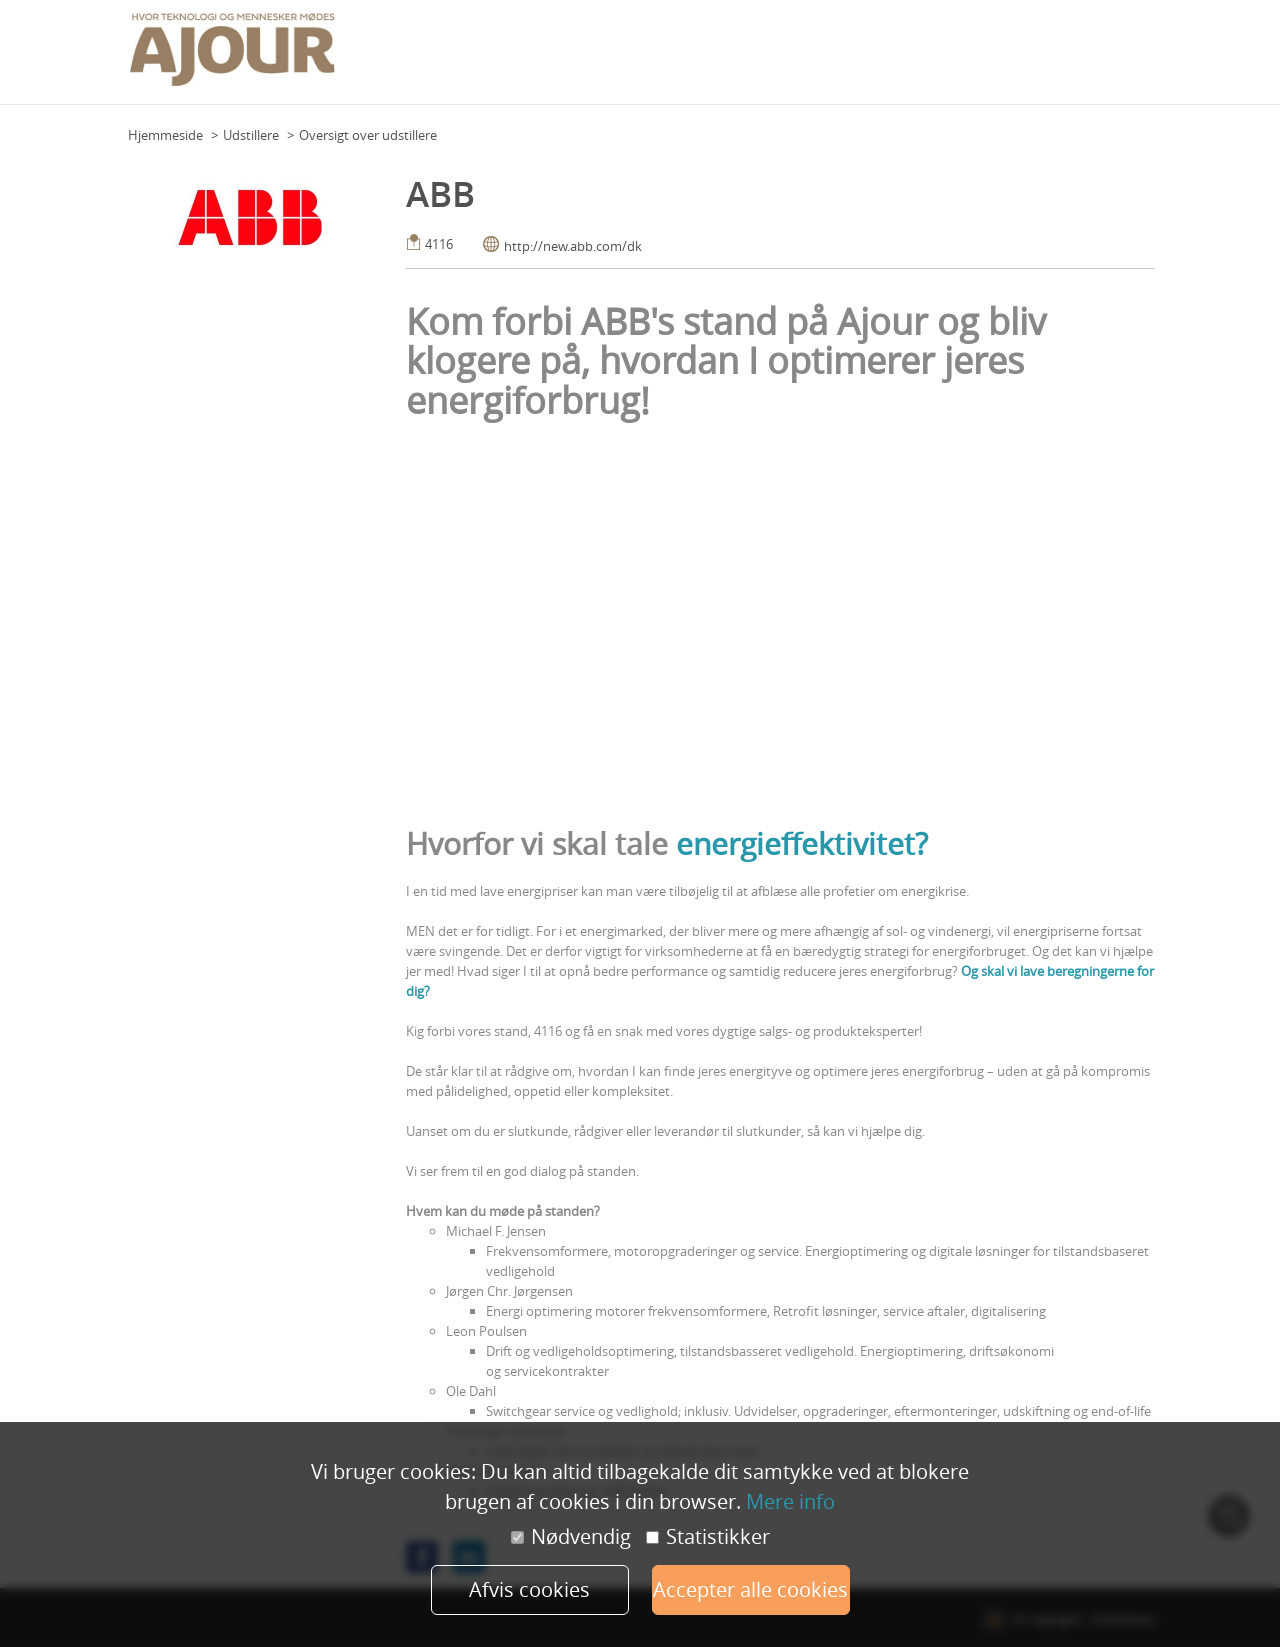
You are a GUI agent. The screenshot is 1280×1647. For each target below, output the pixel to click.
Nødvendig (571, 1537)
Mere (1134, 59)
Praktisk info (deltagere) (772, 59)
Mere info (790, 1501)
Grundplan (589, 59)
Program (660, 59)
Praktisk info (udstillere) (931, 59)
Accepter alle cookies (750, 1589)
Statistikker (708, 1537)
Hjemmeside (165, 135)
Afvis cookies (529, 1589)
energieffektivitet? (802, 844)
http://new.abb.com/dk (573, 246)
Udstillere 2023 (1062, 59)
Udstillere (251, 135)
